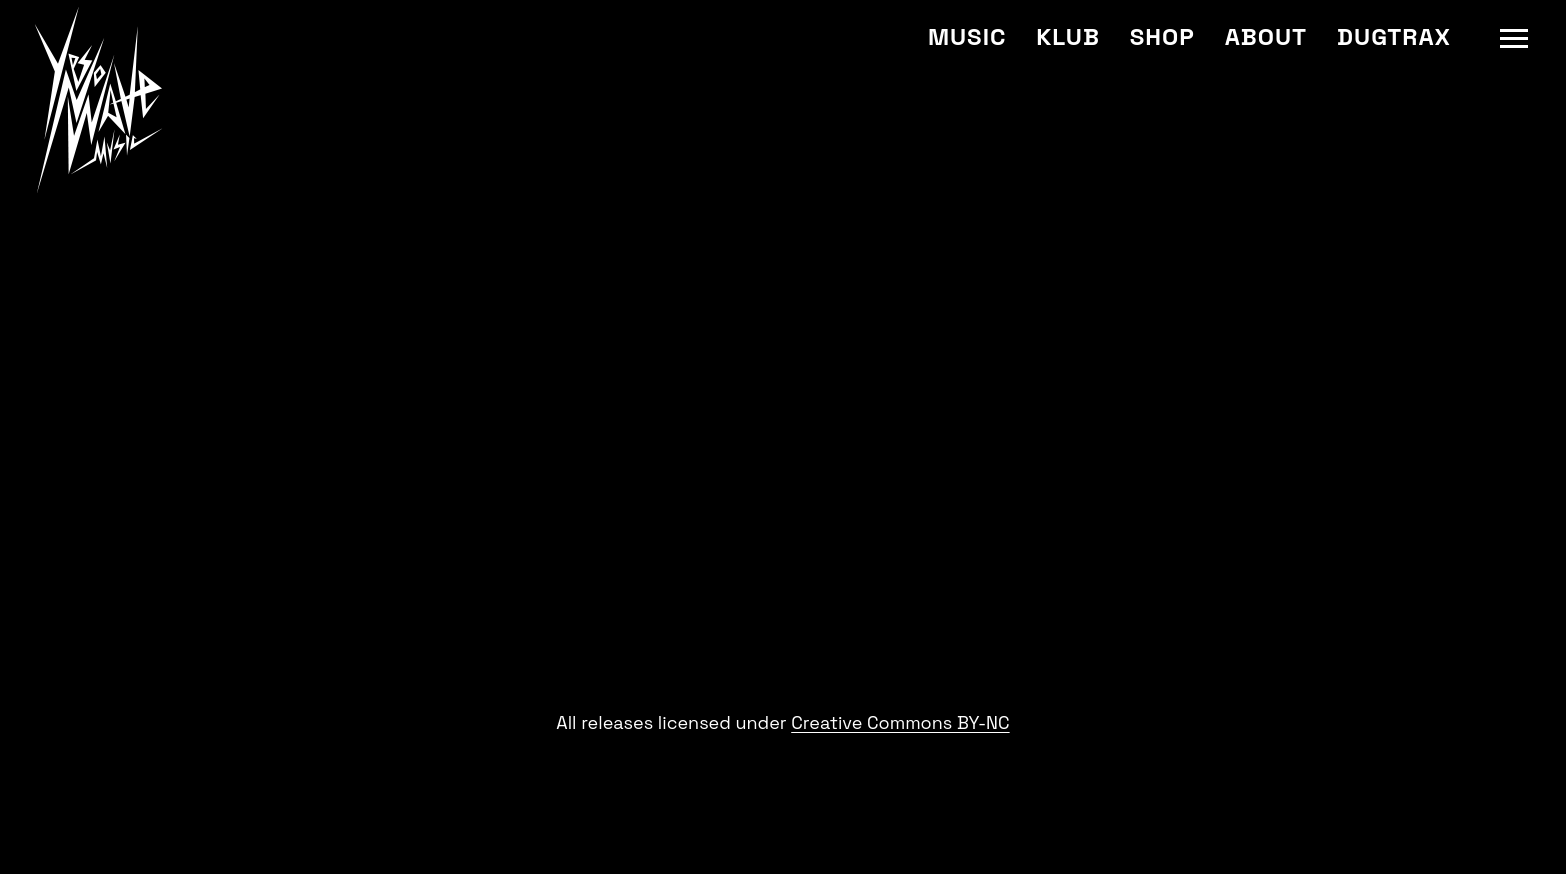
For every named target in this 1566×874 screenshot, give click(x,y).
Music (967, 36)
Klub (1067, 36)
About (1266, 36)
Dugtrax (1394, 36)
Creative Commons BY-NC (900, 722)
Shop (1162, 36)
